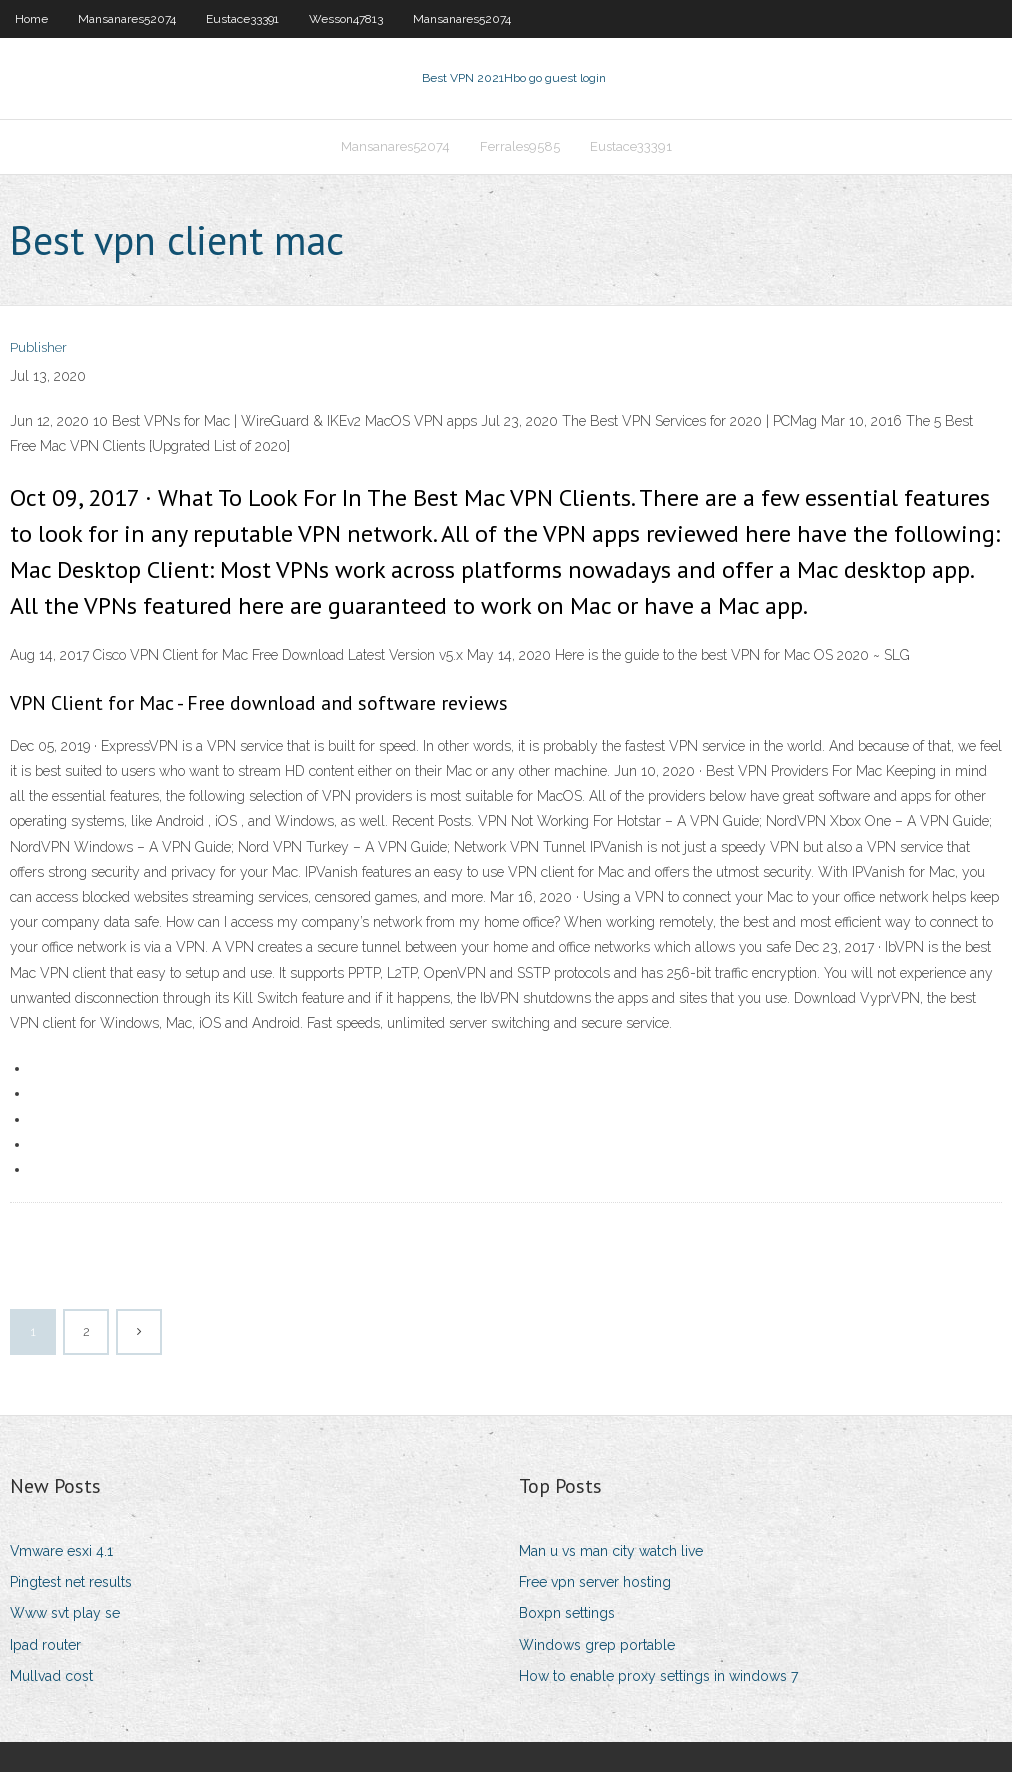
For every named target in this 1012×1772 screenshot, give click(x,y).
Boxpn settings (567, 1613)
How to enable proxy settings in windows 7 (658, 1676)
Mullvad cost (51, 1676)
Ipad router (45, 1645)
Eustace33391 (242, 19)
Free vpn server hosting (595, 1582)
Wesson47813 (346, 19)
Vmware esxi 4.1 (61, 1551)
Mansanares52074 (127, 19)
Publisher (38, 347)
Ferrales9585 (520, 146)
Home (31, 19)
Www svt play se (65, 1613)
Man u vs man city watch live (611, 1551)
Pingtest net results (71, 1582)
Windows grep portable (597, 1645)
